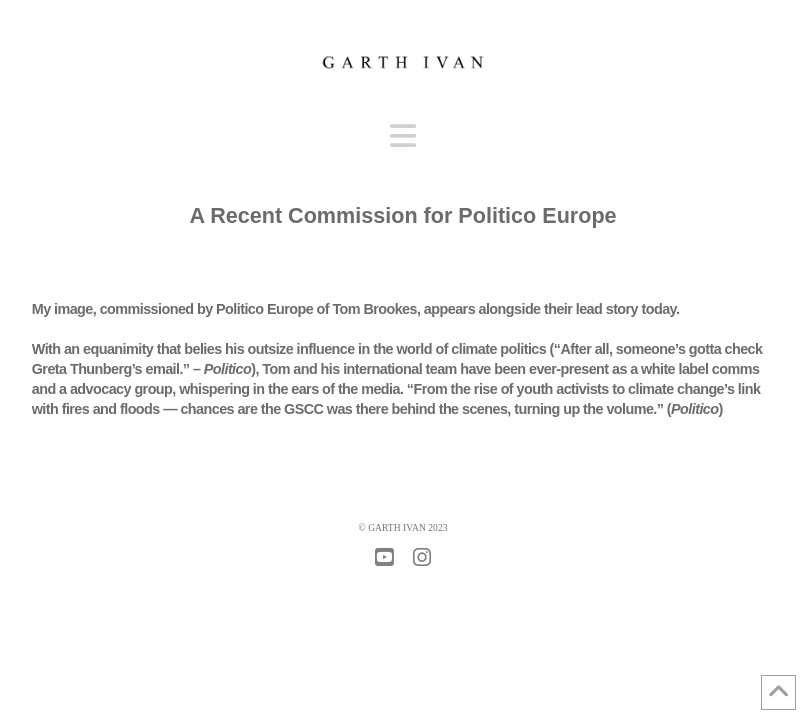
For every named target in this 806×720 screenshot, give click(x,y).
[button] (403, 136)
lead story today (626, 309)
